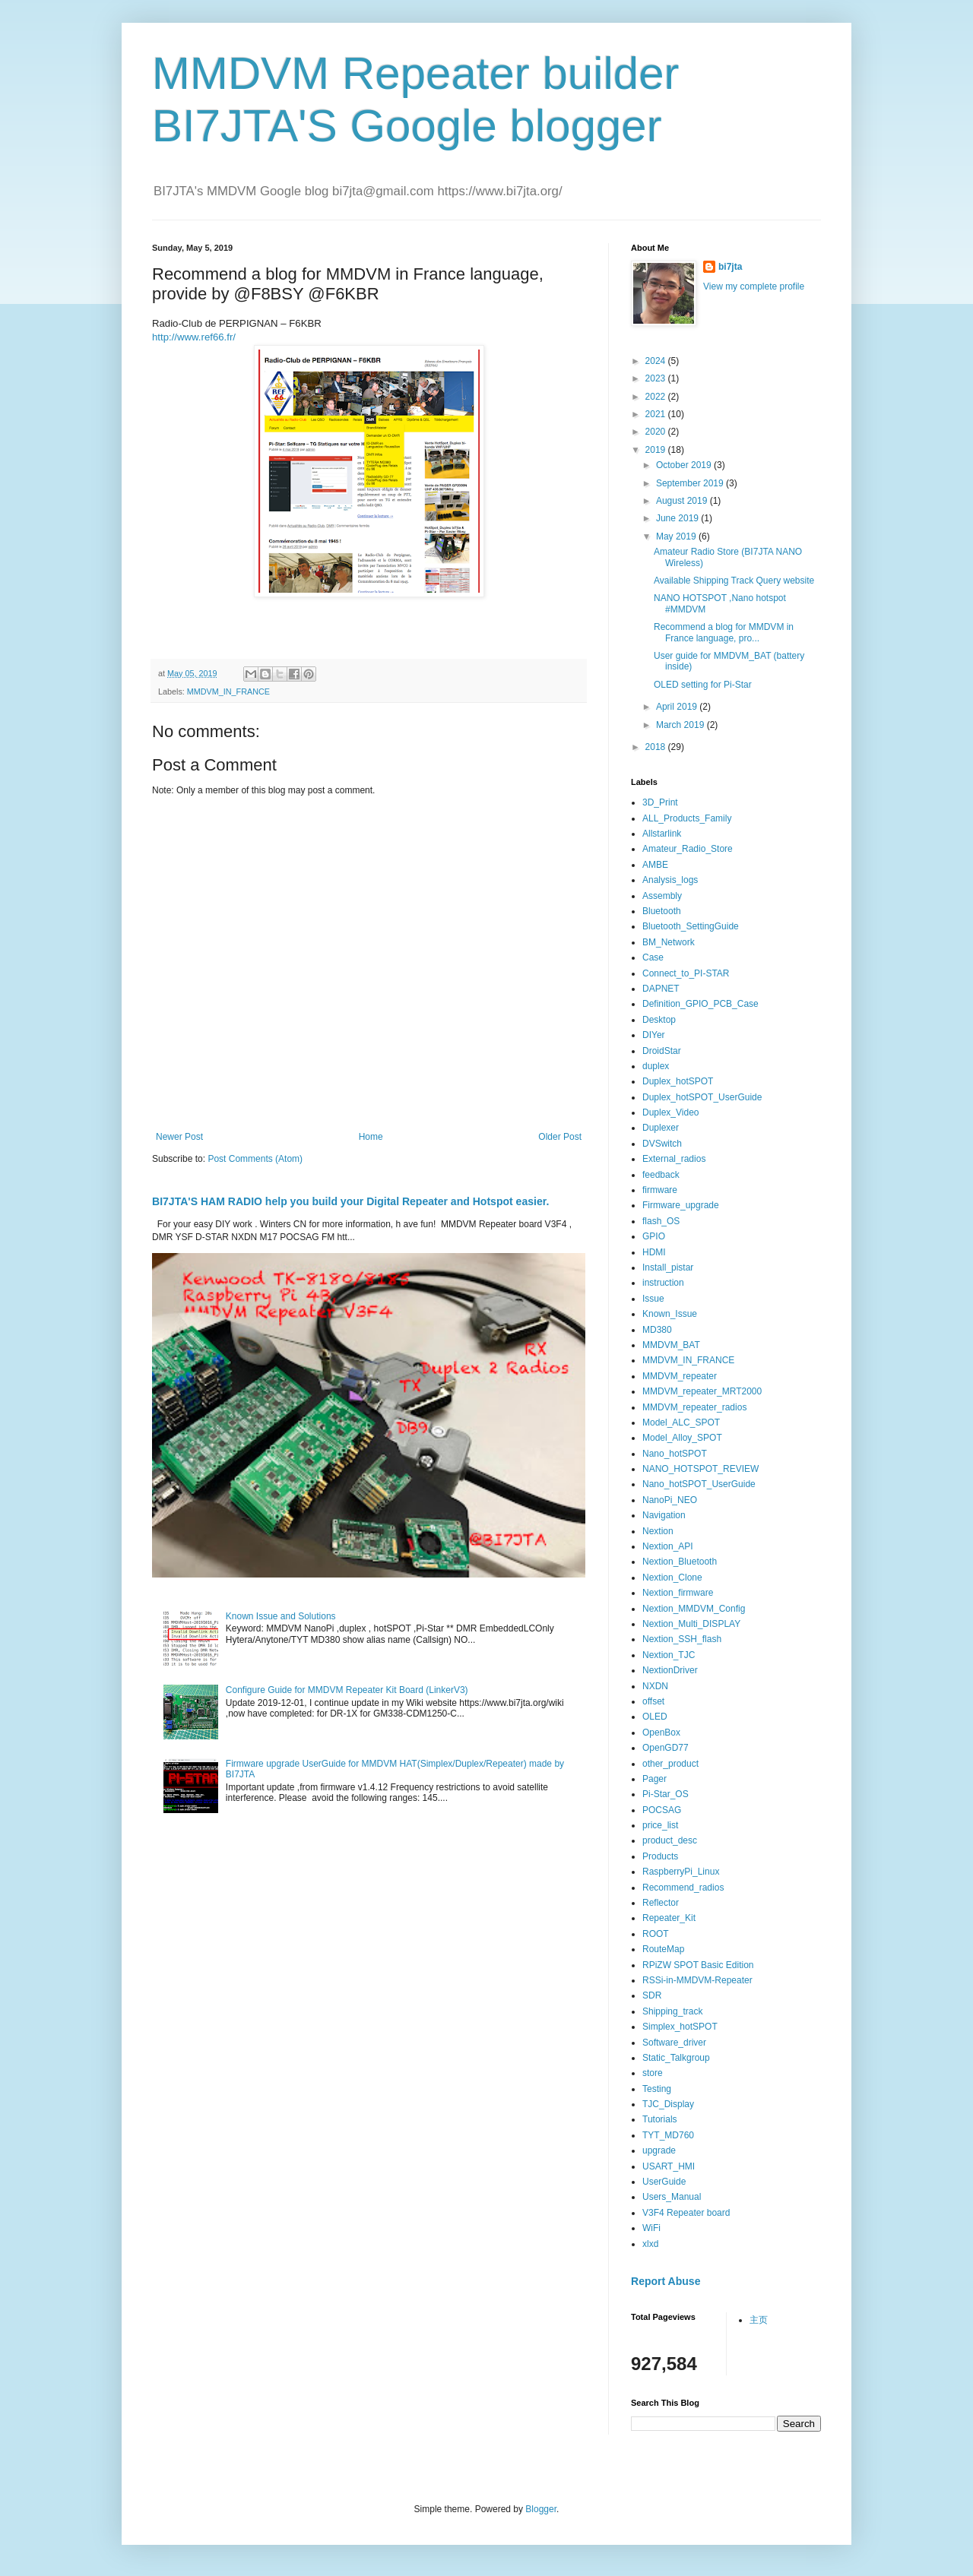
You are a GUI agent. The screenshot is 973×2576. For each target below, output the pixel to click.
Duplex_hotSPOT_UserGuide (702, 1097)
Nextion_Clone (672, 1577)
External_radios (673, 1159)
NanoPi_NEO (669, 1500)
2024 (656, 361)
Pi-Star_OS (665, 1794)
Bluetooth (661, 911)
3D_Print (660, 802)
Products (660, 1856)
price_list (660, 1825)
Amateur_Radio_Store (687, 848)
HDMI (654, 1252)
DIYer (653, 1035)
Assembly (662, 896)
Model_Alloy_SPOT (682, 1437)
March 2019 (681, 725)
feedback (661, 1174)
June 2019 (678, 518)
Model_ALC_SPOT (681, 1422)
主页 (759, 2320)
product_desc (669, 1840)
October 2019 (685, 465)
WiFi (651, 2228)
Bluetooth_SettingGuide (690, 926)
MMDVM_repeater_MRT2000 (702, 1391)
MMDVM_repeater (679, 1376)
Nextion (657, 1531)
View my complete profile (753, 286)
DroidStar (661, 1051)
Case (653, 957)
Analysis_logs (670, 880)
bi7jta (730, 266)
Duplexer (660, 1127)
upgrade (659, 2150)
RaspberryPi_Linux (680, 1871)
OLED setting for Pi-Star (703, 684)
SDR (651, 1995)
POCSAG (661, 1810)
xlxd (650, 2244)
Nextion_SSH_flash (681, 1639)
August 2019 (683, 500)
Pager (654, 1779)
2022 (656, 396)
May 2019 (677, 536)
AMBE (655, 864)
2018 (656, 747)
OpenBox (661, 1732)
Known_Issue (669, 1314)
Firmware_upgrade (680, 1205)
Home (371, 1136)
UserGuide (664, 2181)
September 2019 (691, 483)
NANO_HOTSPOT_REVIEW (700, 1469)
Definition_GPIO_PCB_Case (700, 1003)
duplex (655, 1066)
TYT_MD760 (668, 2135)
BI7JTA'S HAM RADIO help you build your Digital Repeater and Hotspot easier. (350, 1201)
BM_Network (668, 942)
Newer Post (179, 1136)
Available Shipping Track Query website (734, 580)
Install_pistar (667, 1267)
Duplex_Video (670, 1112)
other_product (670, 1763)
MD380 (657, 1329)
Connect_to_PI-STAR (686, 973)
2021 (656, 414)
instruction (663, 1282)
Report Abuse (665, 2281)
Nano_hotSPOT (674, 1453)
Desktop (659, 1019)
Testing (656, 2089)
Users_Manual (671, 2196)
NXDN (655, 1686)
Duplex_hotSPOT (677, 1081)
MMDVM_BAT (671, 1345)
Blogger (540, 2509)
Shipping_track (672, 2011)
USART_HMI (668, 2166)
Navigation (664, 1515)
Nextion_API (667, 1546)
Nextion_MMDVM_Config (693, 1608)
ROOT (655, 1934)
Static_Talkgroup (676, 2057)
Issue (653, 1298)
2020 (656, 431)
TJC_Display (668, 2104)
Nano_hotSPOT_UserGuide (699, 1484)
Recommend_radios (683, 1887)
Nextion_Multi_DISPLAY (691, 1624)
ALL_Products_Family (686, 818)
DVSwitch (662, 1143)
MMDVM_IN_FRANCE (228, 691)
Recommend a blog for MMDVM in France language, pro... (724, 632)
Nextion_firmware (677, 1592)
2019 (656, 450)
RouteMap (663, 1949)
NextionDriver (670, 1670)
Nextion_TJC (668, 1655)
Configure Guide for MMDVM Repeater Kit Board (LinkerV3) (347, 1690)
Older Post (560, 1136)
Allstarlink (661, 833)
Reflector (660, 1902)
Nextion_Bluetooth (679, 1561)
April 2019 (677, 706)
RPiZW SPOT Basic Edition (697, 1965)
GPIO (653, 1236)
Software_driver (674, 2042)
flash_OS (661, 1221)
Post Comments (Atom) (255, 1159)
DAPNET (661, 988)
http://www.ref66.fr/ (194, 337)
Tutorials (659, 2119)
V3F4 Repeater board (686, 2212)
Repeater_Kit (669, 1918)
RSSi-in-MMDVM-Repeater (697, 1980)
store (652, 2073)
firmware (659, 1190)
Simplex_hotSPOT (680, 2026)
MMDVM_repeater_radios (694, 1407)
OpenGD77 (665, 1747)
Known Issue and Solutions (281, 1616)
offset (653, 1701)
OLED (654, 1716)
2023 (656, 378)
